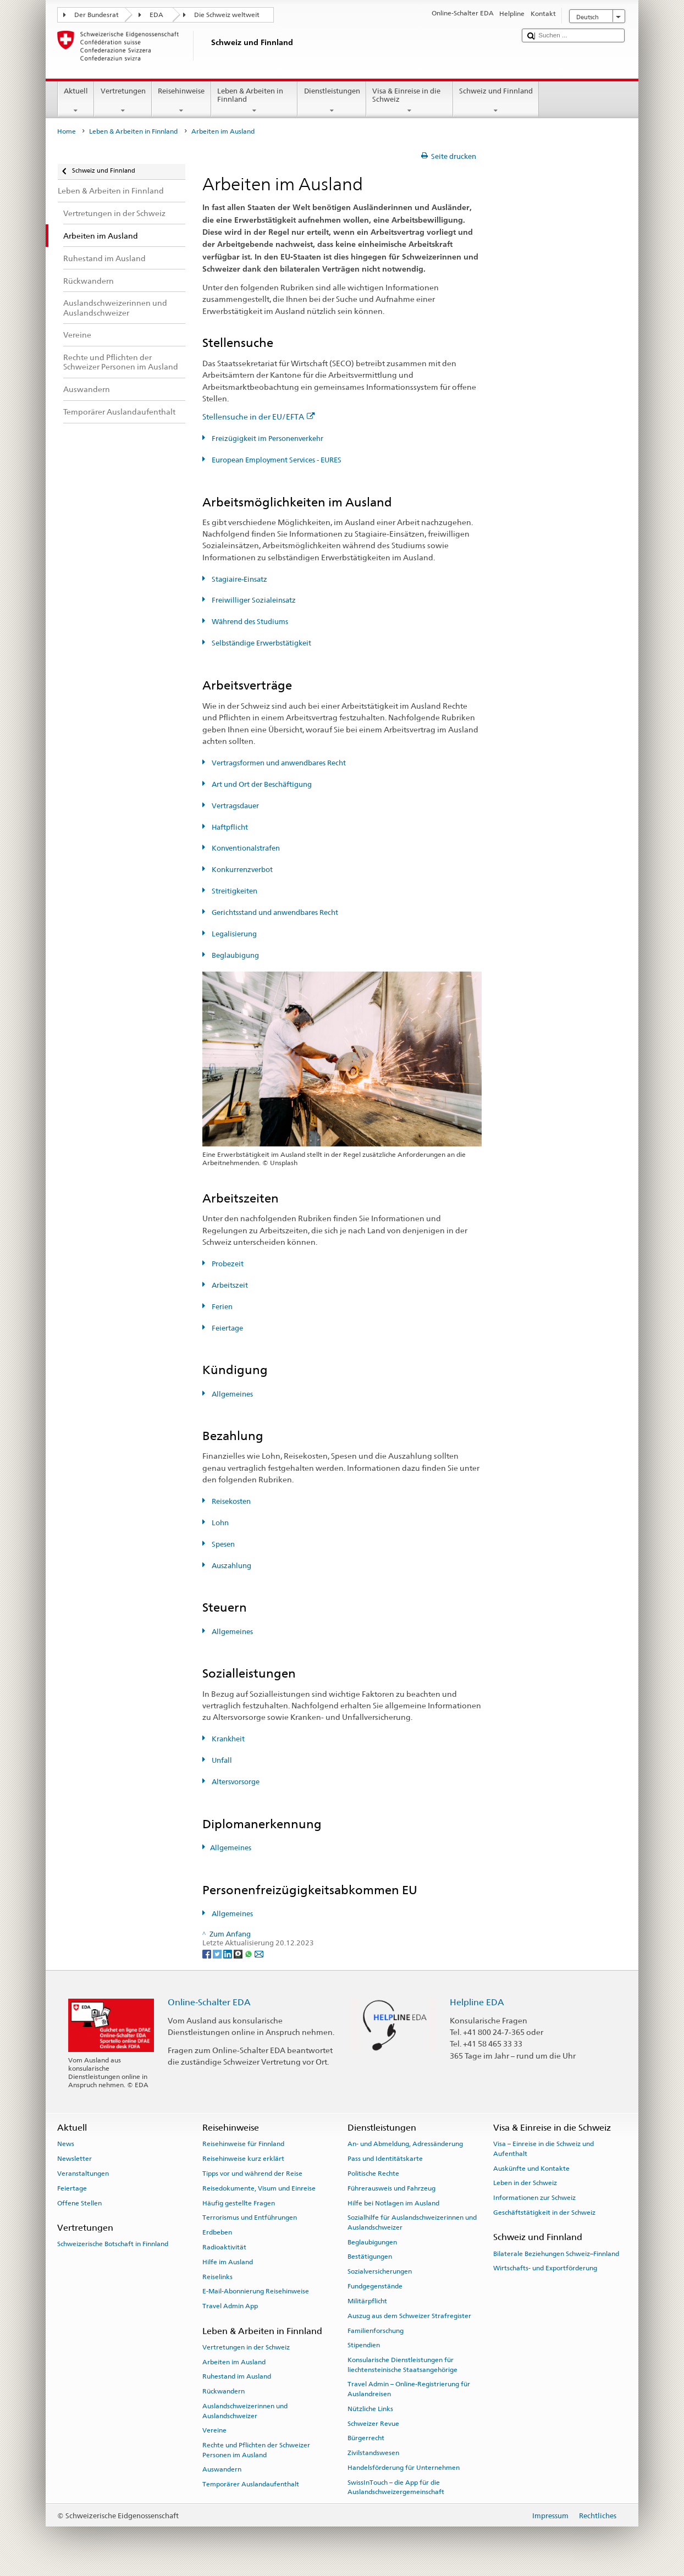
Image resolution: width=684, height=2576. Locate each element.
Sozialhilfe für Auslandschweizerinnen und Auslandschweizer (412, 2222)
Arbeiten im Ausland (234, 2361)
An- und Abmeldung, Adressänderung (405, 2144)
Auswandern (221, 2469)
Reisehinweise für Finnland (243, 2144)
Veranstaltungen (83, 2173)
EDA (156, 15)
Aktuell (76, 101)
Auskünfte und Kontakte (531, 2168)
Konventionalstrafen (245, 848)
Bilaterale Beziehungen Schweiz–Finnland (556, 2253)
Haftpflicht (229, 827)
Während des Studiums (249, 621)
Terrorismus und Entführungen (249, 2217)
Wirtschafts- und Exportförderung (545, 2268)
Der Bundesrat (96, 15)
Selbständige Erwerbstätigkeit (260, 643)
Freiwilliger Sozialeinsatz (253, 600)
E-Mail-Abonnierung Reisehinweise (255, 2291)
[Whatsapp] (249, 1953)
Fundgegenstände (374, 2286)
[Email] (259, 1953)
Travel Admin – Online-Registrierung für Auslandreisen (408, 2388)
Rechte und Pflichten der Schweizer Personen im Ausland (256, 2449)
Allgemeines (231, 1394)
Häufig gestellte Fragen (238, 2203)
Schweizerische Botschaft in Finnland (112, 2244)
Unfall (221, 1760)
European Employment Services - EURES (275, 460)
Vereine (214, 2430)
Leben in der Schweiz (525, 2183)
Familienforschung (375, 2330)
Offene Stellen (79, 2203)
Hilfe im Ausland (227, 2262)
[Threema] (239, 1953)
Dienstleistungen (332, 101)
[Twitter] (218, 1953)
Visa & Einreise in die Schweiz (410, 101)
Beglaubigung (234, 955)
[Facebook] (207, 1953)
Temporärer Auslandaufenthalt (250, 2484)
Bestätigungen (369, 2256)
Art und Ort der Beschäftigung (261, 784)
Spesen (222, 1544)
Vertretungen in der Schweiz (246, 2347)
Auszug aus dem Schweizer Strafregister (409, 2316)
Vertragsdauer (234, 806)
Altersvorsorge (235, 1782)
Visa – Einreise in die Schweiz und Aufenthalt (543, 2148)
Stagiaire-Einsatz (238, 579)
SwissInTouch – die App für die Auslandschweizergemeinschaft (395, 2487)
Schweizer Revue (373, 2423)
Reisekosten (230, 1501)
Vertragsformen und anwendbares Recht (278, 763)
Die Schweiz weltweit (227, 15)
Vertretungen (123, 101)
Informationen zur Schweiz (534, 2198)
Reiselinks (217, 2276)
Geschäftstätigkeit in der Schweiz (544, 2212)
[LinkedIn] (228, 1953)
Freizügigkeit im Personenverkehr (266, 438)
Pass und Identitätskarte (385, 2159)
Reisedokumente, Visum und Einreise (259, 2188)
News (65, 2144)
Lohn (219, 1523)
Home (66, 131)
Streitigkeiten (233, 891)
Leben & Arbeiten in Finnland (254, 101)
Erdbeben (217, 2232)
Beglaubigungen (372, 2242)
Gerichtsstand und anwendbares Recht (274, 912)
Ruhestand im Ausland (236, 2376)
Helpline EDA (477, 2002)
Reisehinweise (181, 101)
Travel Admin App (230, 2306)
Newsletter (74, 2159)
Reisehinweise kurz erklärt (243, 2159)
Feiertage (226, 1328)
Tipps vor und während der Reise (252, 2173)
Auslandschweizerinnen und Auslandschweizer (245, 2410)
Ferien (221, 1307)
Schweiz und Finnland (496, 101)
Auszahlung (230, 1566)
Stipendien (363, 2345)
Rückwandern (223, 2391)
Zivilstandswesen (373, 2453)
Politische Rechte (373, 2173)
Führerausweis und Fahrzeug (391, 2188)
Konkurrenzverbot (241, 869)
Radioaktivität (224, 2247)
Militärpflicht (367, 2301)
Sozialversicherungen (379, 2271)
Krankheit (227, 1739)
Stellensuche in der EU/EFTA (258, 416)
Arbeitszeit (229, 1285)
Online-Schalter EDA (209, 2002)
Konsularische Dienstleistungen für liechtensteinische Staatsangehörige (402, 2364)
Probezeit (227, 1264)
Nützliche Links (370, 2409)
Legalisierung (233, 934)
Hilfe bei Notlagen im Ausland (393, 2203)
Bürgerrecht (365, 2438)
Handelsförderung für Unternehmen (403, 2468)
